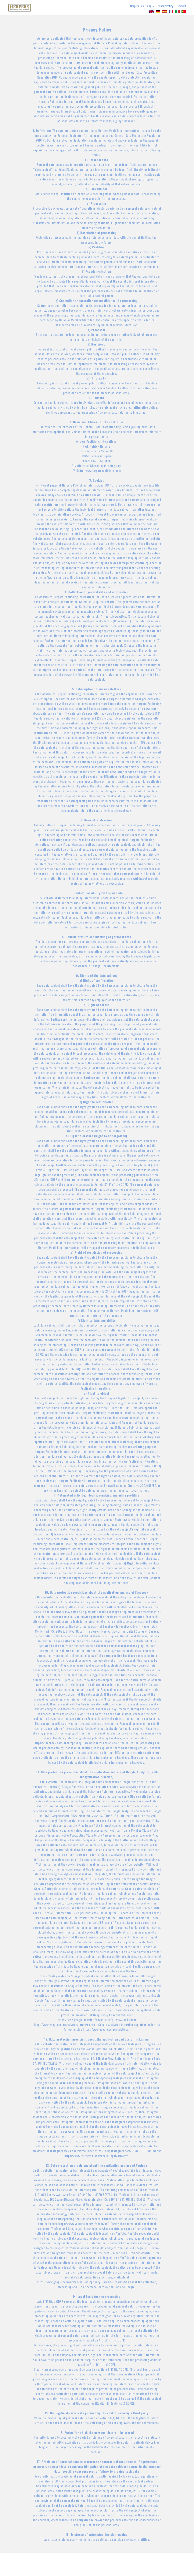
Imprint (182, 6)
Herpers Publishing (140, 6)
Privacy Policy (165, 6)
